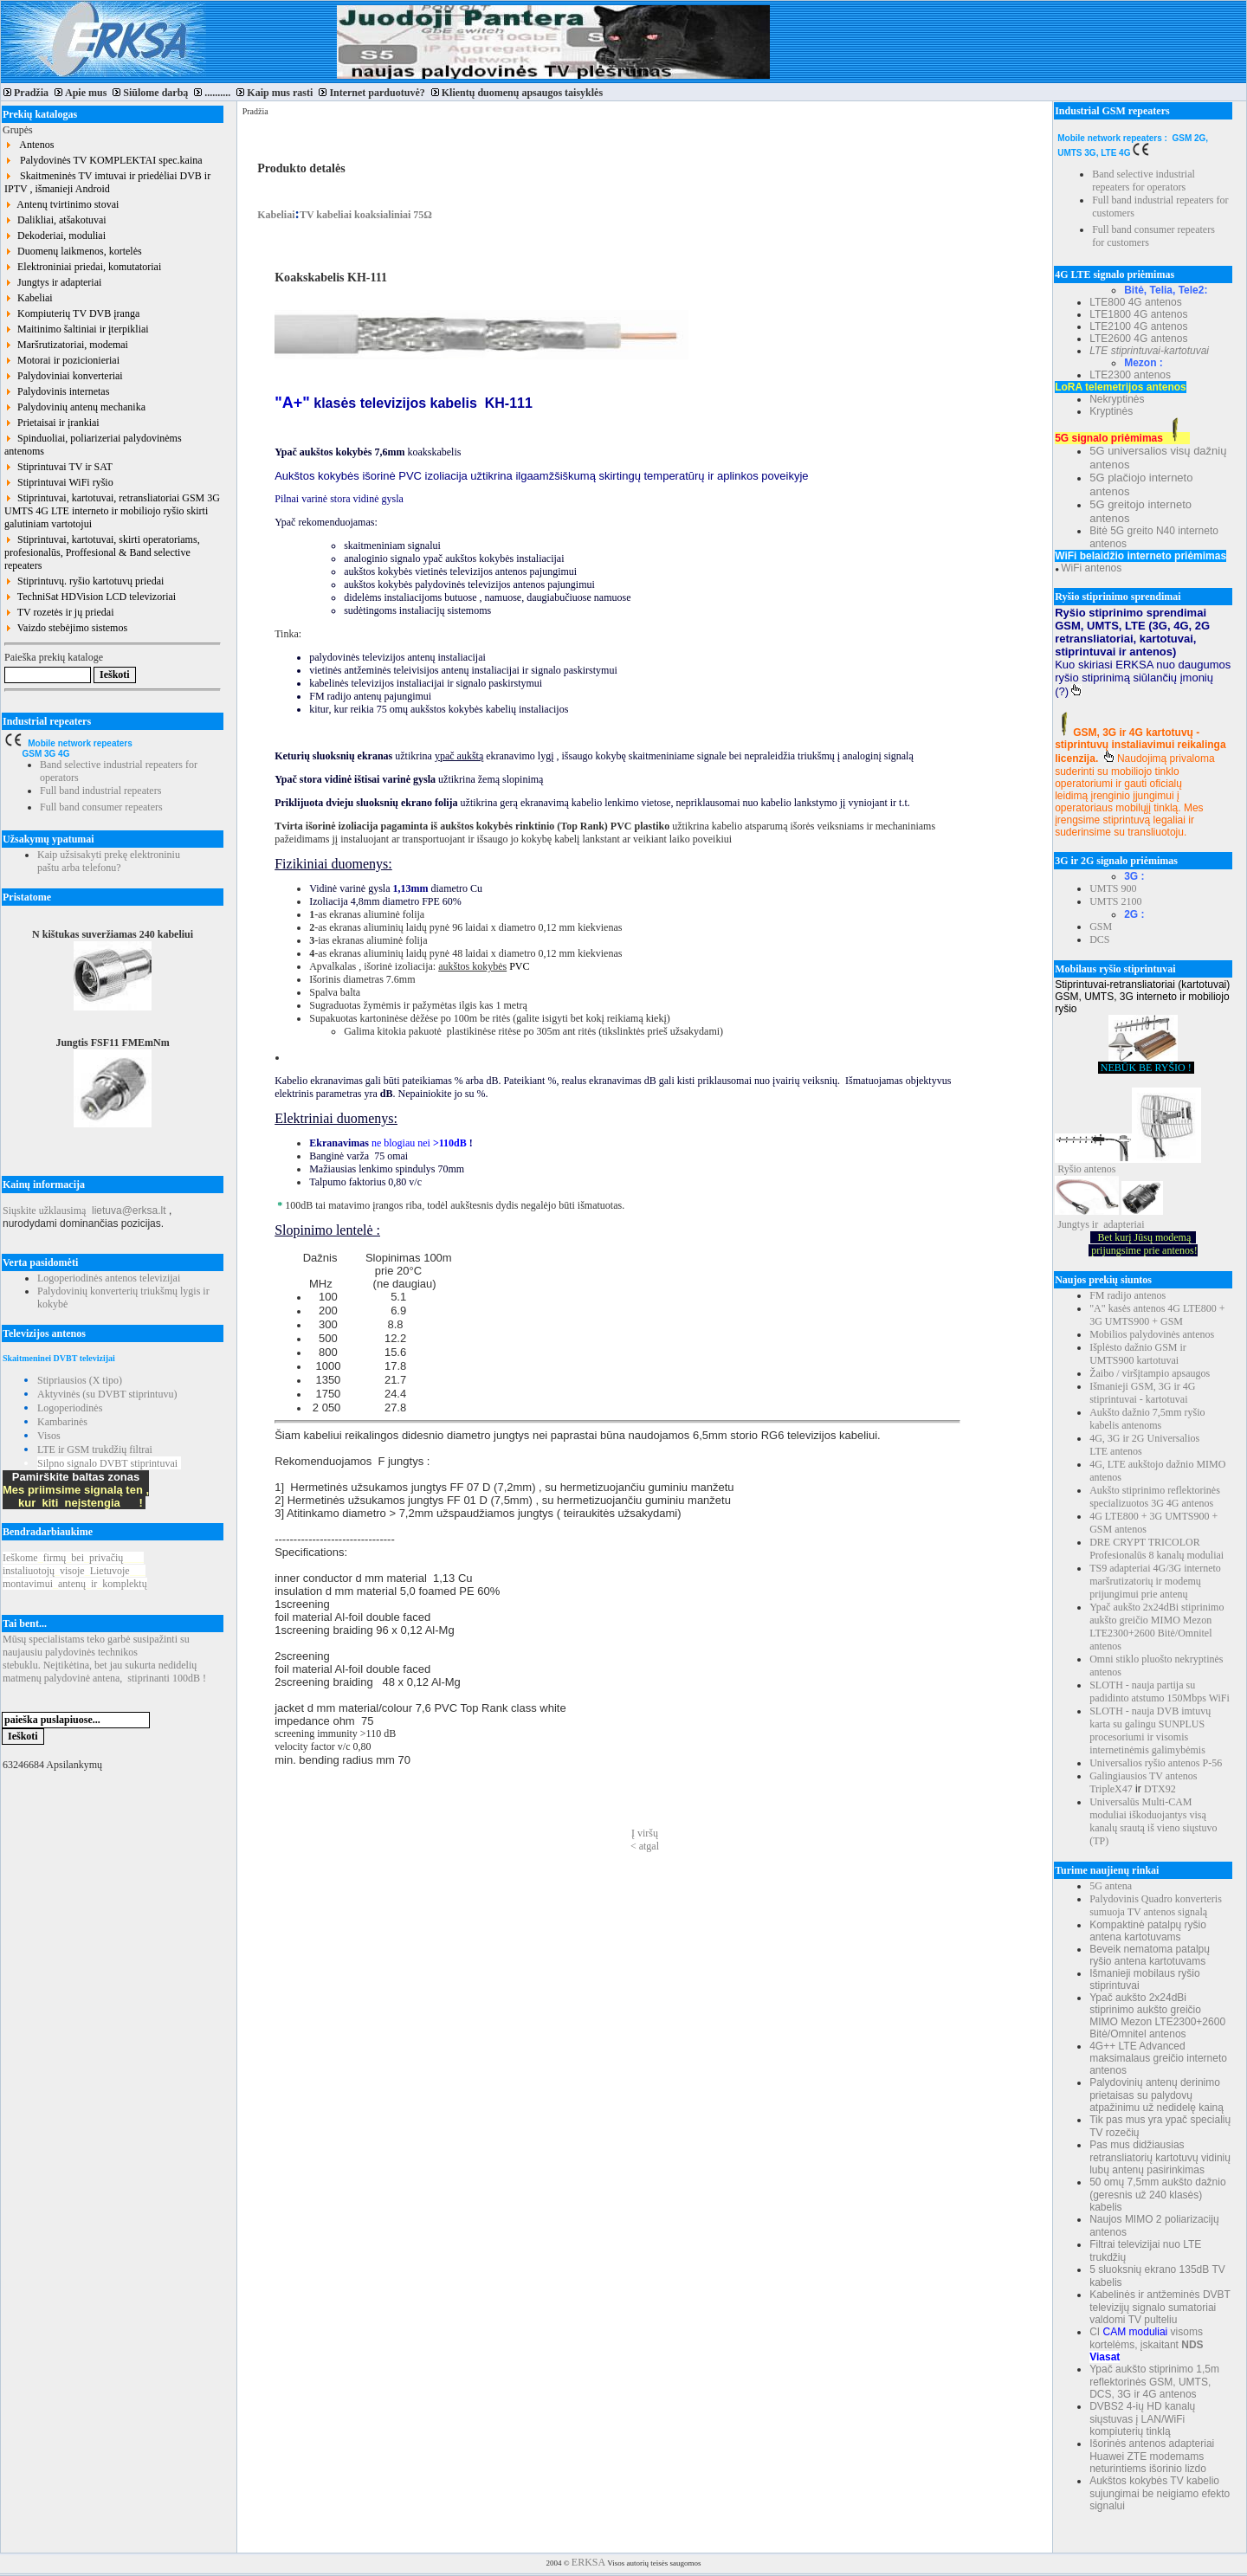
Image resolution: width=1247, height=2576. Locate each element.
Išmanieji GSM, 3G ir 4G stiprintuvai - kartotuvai (1142, 1392)
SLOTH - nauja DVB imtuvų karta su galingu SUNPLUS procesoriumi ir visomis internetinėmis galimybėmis (1150, 1730)
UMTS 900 (1112, 888)
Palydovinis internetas (56, 391)
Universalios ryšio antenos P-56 (1155, 1763)
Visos (49, 1436)
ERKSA (588, 2562)
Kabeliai (28, 298)
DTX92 (1160, 1789)
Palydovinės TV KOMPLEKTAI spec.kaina (103, 160)
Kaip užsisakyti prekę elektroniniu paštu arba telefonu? (108, 861)
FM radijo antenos (1127, 1295)
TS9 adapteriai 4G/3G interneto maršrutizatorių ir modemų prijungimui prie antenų (1155, 1581)
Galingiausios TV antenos (1143, 1776)
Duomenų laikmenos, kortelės (73, 251)
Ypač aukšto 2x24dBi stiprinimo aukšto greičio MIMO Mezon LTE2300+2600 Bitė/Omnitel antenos (1156, 1626)
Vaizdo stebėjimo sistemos (65, 628)
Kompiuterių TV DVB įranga (71, 313)
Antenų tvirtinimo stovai (61, 204)
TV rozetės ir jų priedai (59, 612)
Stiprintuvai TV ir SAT (58, 467)
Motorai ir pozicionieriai (62, 360)
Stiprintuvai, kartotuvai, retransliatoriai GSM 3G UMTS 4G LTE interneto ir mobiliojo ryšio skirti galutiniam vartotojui (112, 511)
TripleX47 (1111, 1789)
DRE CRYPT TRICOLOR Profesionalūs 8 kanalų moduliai (1156, 1548)
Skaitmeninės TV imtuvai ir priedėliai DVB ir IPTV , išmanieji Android (107, 182)
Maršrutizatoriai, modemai (66, 345)
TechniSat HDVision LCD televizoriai (90, 597)
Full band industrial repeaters (100, 790)
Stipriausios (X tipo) (79, 1380)
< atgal (644, 1846)
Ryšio (1069, 1169)
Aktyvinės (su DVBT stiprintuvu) (107, 1394)
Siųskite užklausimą (44, 1210)
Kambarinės (62, 1422)
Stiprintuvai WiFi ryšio (58, 482)
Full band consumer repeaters (101, 807)
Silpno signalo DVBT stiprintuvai (107, 1463)
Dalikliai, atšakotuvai (55, 220)
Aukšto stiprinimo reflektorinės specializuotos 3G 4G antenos (1154, 1496)
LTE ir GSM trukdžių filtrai (94, 1449)
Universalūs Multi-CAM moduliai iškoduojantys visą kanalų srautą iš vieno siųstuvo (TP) (1153, 1821)
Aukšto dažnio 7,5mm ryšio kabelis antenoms (1147, 1418)
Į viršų (644, 1833)
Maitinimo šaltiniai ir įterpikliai (76, 329)
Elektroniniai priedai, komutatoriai (82, 267)
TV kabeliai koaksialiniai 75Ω (366, 215)
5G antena (1110, 1886)
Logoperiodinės (69, 1408)
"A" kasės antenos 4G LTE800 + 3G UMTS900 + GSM (1156, 1314)
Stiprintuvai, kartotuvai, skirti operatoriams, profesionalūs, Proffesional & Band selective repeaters (102, 552)
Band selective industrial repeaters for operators (1143, 180)
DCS (1099, 939)
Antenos (29, 145)
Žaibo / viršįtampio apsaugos (1149, 1373)
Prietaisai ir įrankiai (52, 422)
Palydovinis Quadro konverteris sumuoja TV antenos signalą (1155, 1905)
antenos (1100, 1169)
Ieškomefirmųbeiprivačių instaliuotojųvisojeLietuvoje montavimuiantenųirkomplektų (75, 1571)
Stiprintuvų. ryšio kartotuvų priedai (84, 581)
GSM (1100, 926)
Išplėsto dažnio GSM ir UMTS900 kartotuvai (1137, 1353)
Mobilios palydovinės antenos (1151, 1334)
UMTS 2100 (1115, 901)
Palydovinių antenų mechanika (74, 407)
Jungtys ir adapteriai (52, 282)
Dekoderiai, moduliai (55, 235)
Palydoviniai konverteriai (63, 376)
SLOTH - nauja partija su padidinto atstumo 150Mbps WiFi (1159, 1691)
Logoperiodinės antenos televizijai (108, 1278)
